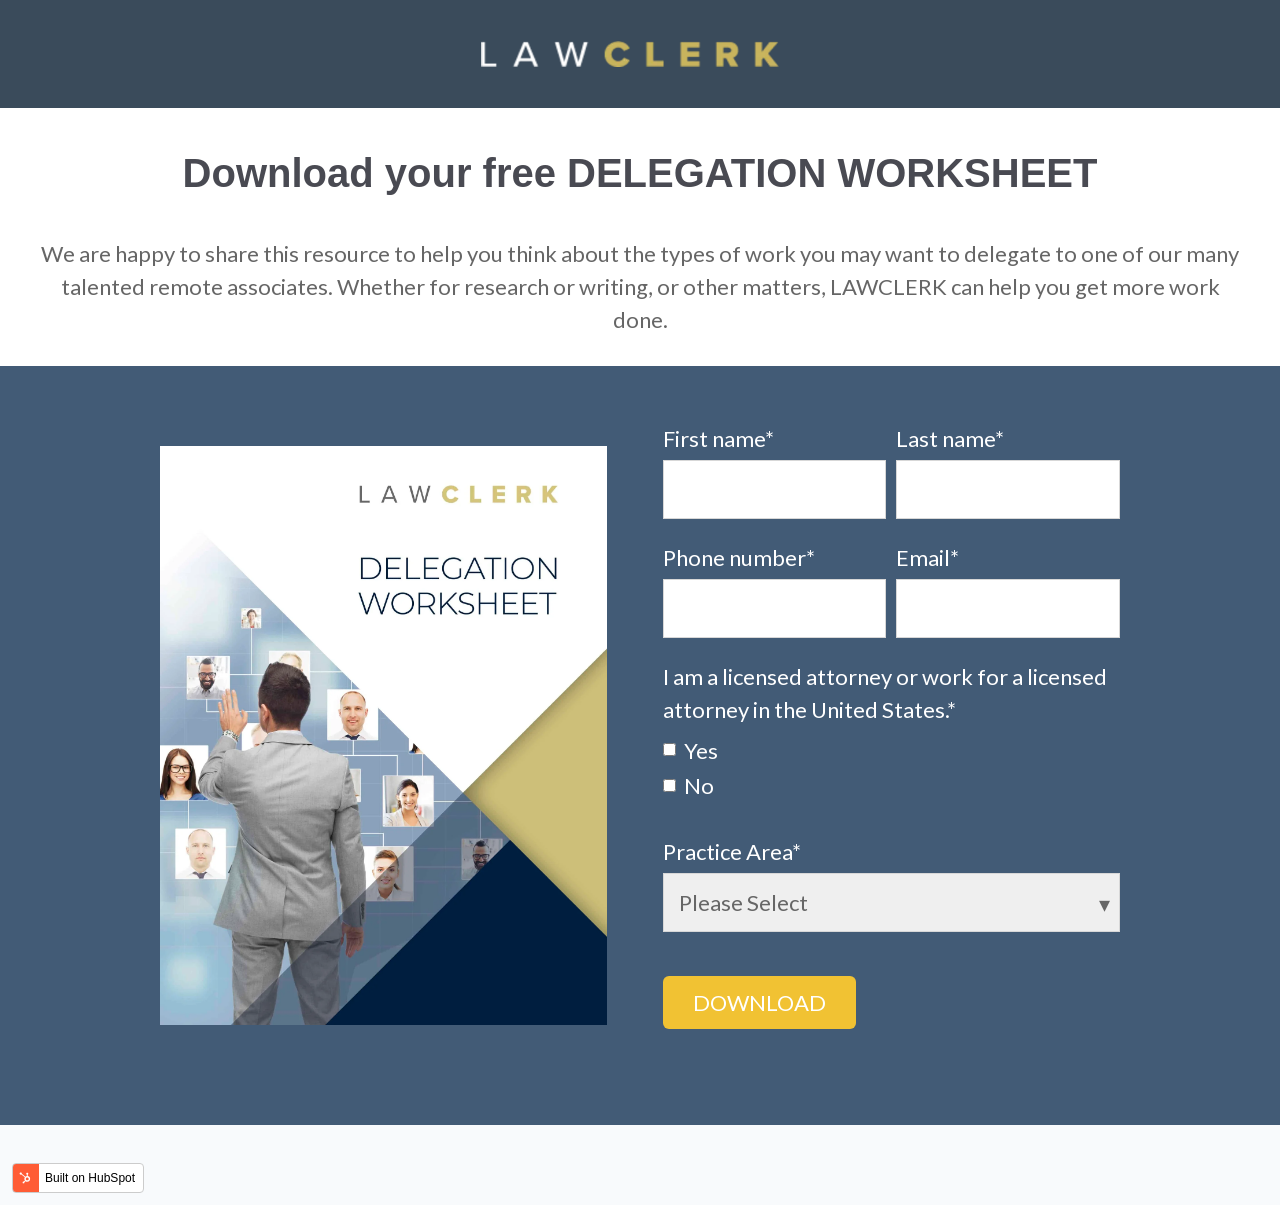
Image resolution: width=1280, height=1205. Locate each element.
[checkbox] (891, 767)
